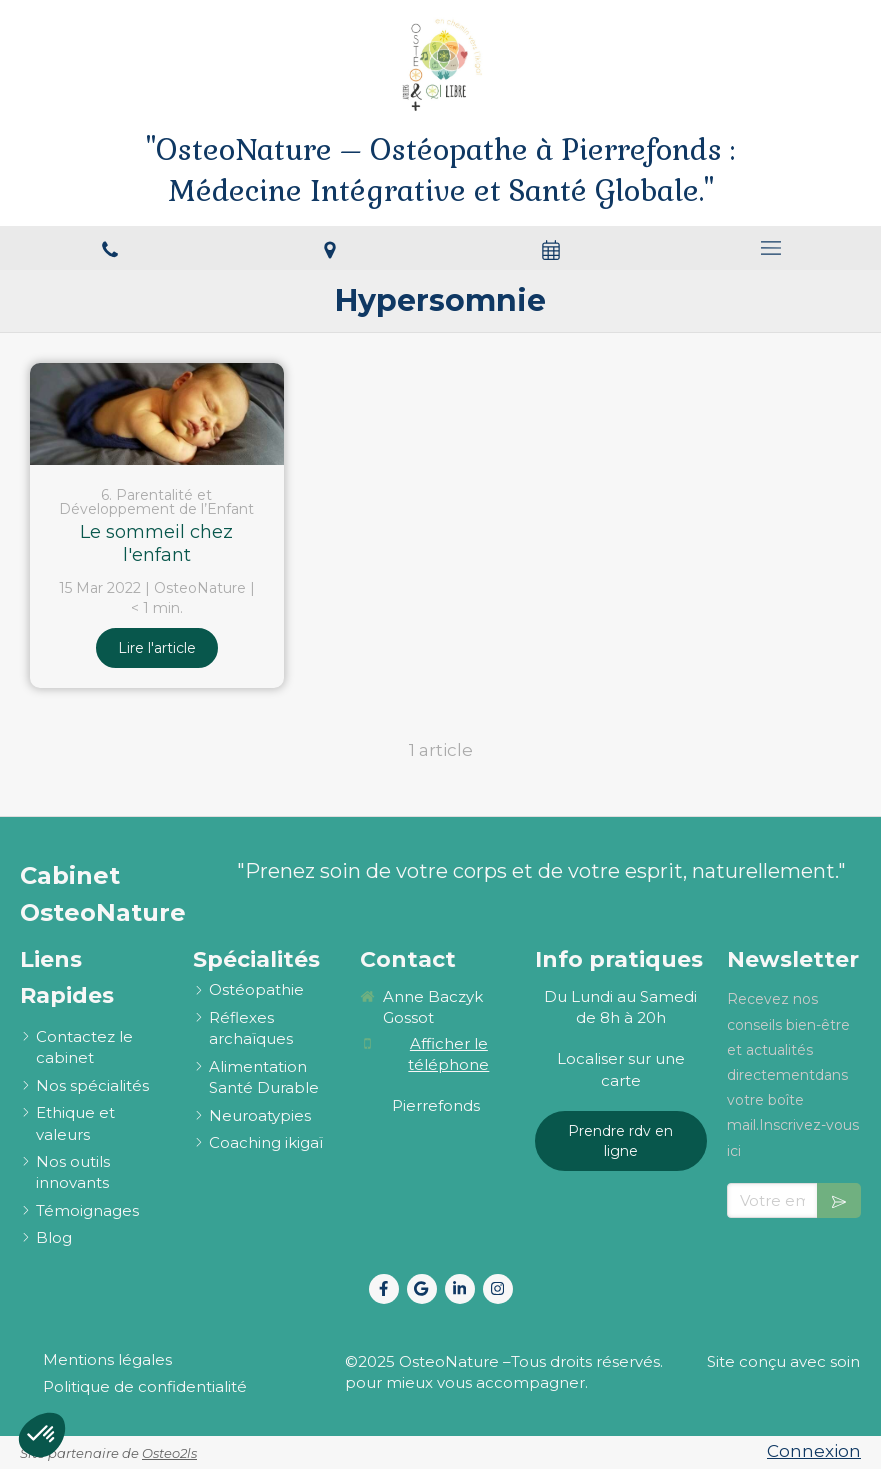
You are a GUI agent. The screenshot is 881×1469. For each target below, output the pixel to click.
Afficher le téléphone (448, 1054)
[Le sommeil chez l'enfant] (157, 413)
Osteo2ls (169, 1453)
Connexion (814, 1451)
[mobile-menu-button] (771, 248)
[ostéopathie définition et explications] (256, 989)
